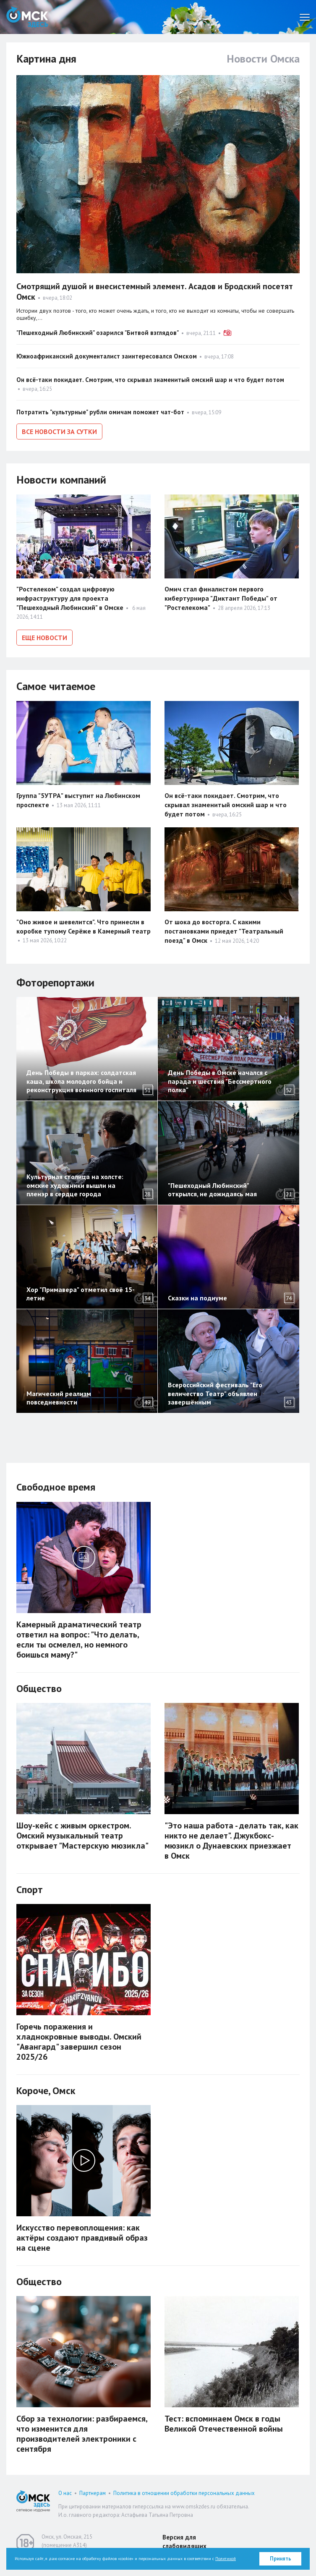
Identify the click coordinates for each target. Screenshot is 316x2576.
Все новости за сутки (59, 431)
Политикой (225, 2558)
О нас (65, 2490)
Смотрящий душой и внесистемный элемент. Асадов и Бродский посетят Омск (154, 291)
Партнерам (92, 2490)
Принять (280, 2558)
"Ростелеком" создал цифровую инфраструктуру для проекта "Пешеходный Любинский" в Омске (69, 596)
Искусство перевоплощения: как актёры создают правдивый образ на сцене (82, 2234)
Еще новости (44, 636)
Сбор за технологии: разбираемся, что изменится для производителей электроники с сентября (81, 2430)
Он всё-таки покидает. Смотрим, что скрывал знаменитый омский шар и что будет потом (150, 380)
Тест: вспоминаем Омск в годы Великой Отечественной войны (224, 2420)
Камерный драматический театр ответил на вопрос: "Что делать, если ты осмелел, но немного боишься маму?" (78, 1636)
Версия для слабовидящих (184, 2538)
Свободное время (55, 1484)
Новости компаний (61, 478)
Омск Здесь (27, 17)
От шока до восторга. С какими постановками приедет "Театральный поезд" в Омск (224, 928)
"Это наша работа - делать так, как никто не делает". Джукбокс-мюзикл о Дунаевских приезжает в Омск (231, 1837)
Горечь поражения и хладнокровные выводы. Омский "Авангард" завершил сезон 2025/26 (78, 2038)
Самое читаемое (55, 683)
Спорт (29, 1886)
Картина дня (46, 58)
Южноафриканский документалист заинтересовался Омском (106, 356)
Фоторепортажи (55, 979)
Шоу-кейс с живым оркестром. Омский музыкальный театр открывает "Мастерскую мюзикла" (82, 1832)
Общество (39, 1685)
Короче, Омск (45, 2087)
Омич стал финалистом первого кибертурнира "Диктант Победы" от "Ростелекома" (221, 596)
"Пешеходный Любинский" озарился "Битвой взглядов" (97, 333)
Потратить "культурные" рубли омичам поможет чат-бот (100, 412)
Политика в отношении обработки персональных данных (184, 2490)
